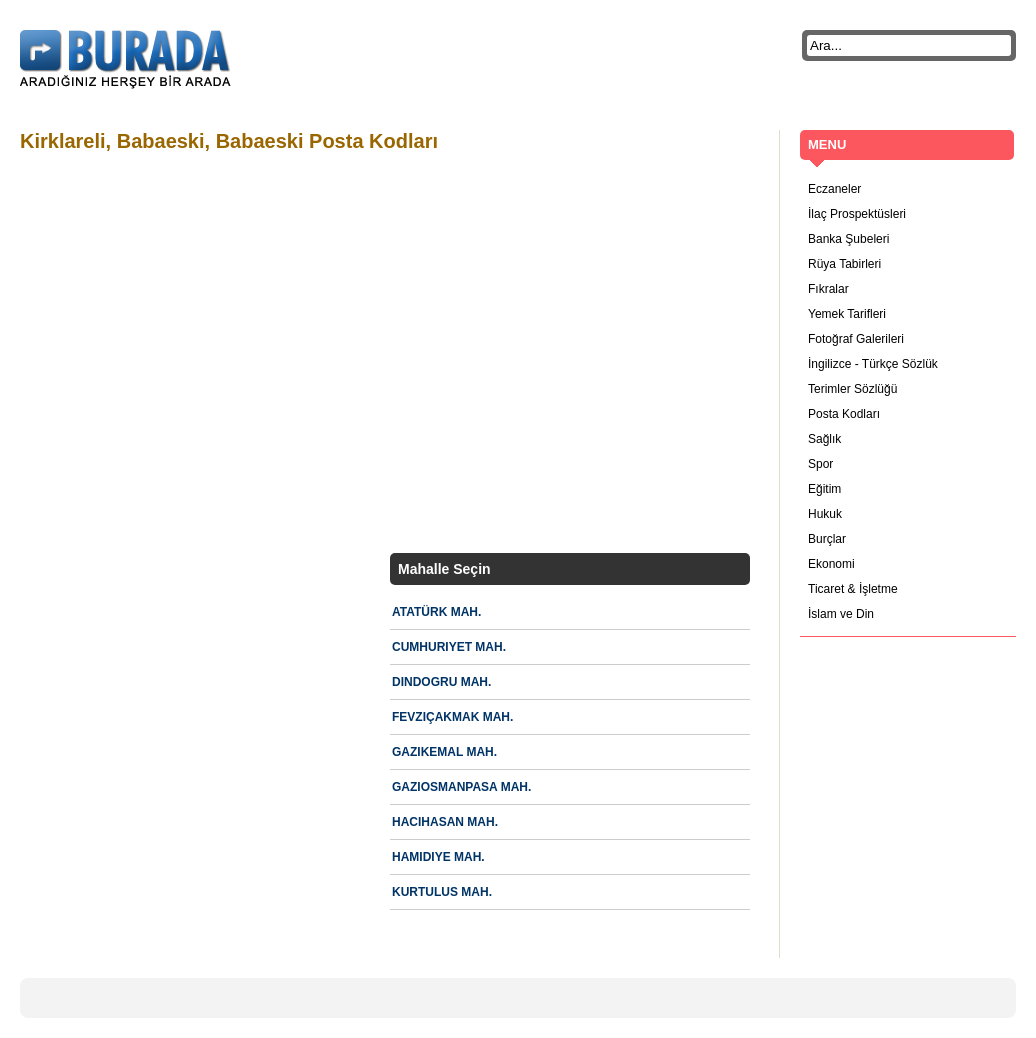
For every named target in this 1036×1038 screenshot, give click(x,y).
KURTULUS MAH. (442, 892)
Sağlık (824, 439)
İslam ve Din (841, 614)
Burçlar (827, 539)
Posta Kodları (844, 414)
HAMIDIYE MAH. (438, 857)
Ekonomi (831, 564)
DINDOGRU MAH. (441, 682)
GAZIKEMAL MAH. (444, 752)
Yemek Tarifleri (847, 314)
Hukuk (825, 514)
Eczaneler (834, 189)
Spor (820, 464)
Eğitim (824, 489)
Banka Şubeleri (848, 239)
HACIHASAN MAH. (445, 822)
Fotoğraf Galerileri (856, 339)
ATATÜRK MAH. (436, 612)
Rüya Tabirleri (844, 264)
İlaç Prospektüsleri (857, 214)
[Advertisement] (187, 355)
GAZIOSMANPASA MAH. (461, 787)
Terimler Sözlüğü (852, 389)
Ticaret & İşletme (853, 589)
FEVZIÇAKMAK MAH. (452, 717)
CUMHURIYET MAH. (449, 647)
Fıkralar (828, 289)
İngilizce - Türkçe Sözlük (873, 364)
